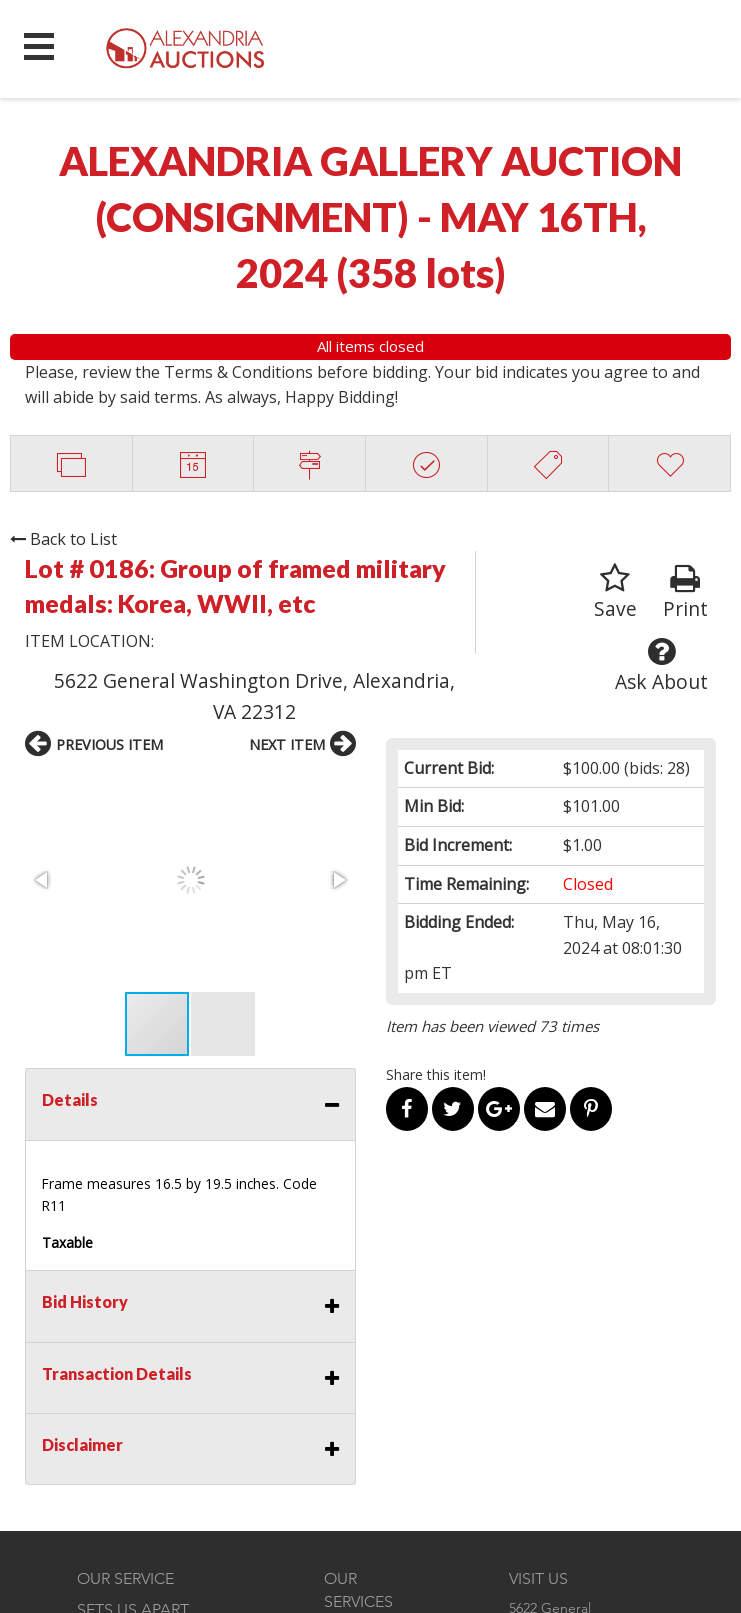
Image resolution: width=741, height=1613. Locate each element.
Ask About (661, 665)
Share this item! (436, 1074)
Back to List (63, 539)
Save (615, 592)
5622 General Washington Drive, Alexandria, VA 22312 (254, 696)
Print (685, 592)
